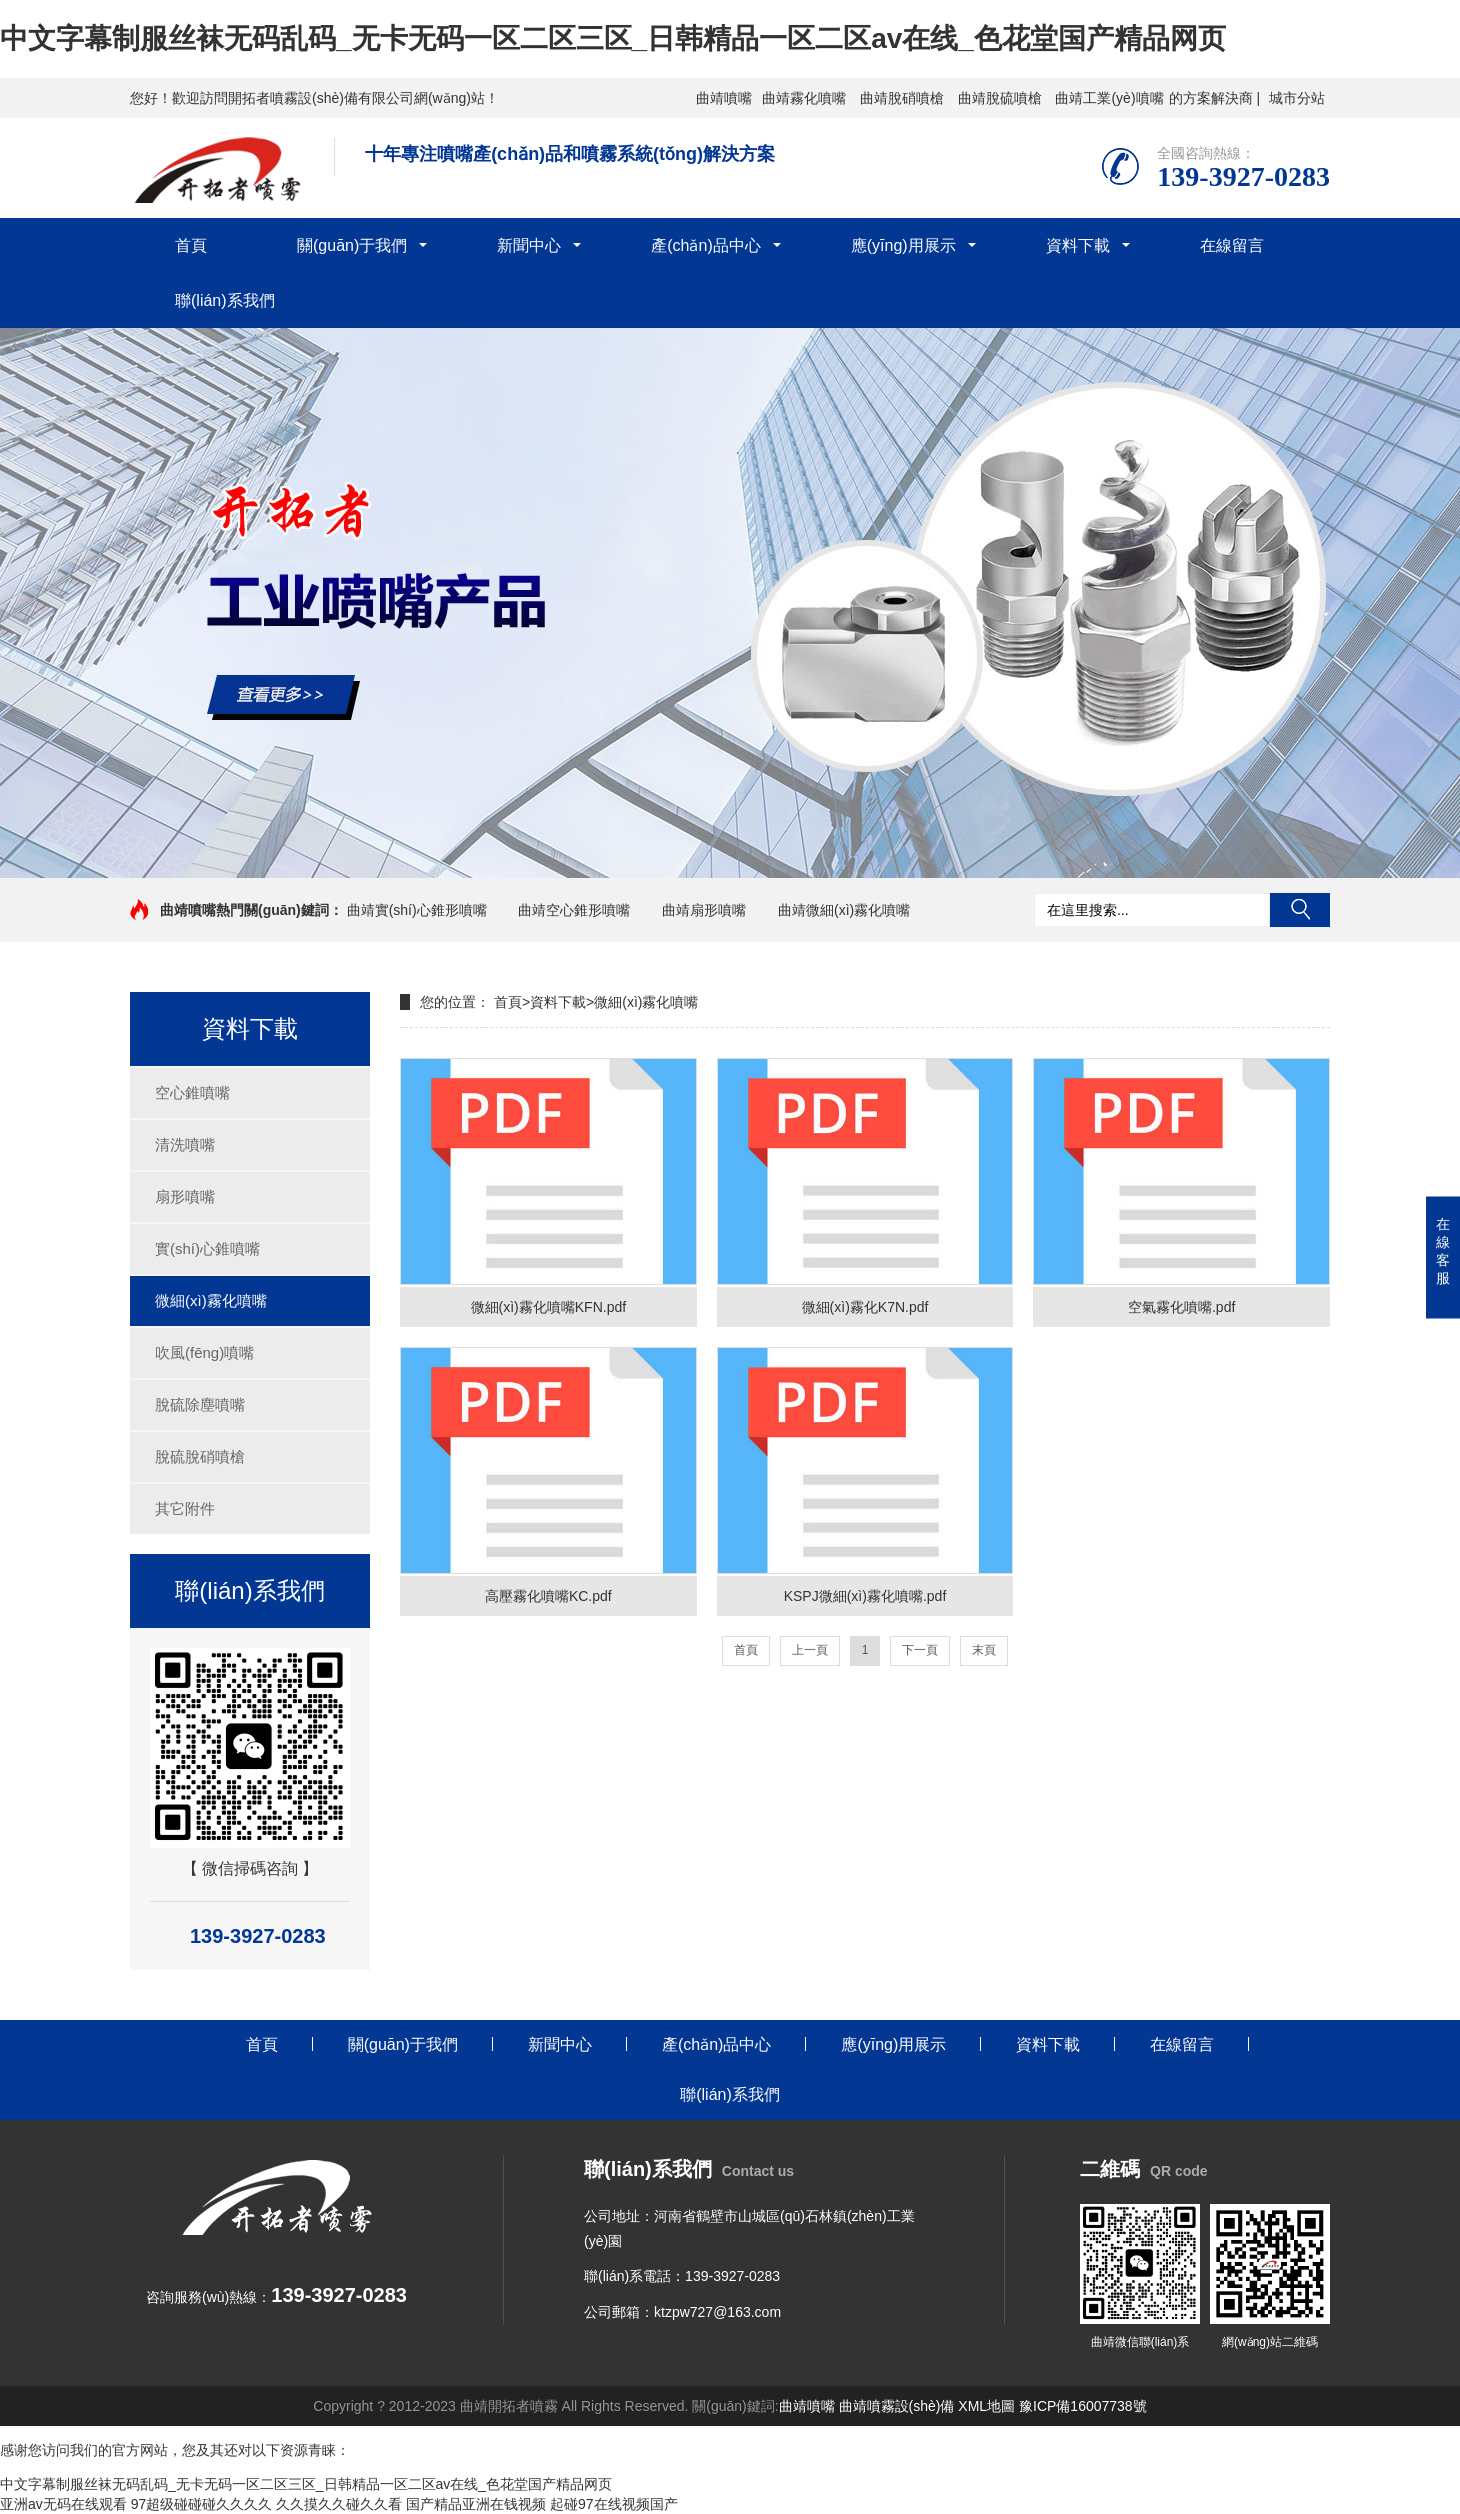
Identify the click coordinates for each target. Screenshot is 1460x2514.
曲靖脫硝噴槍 (902, 98)
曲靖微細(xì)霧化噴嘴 (844, 910)
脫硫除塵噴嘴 (200, 1404)
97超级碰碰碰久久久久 (202, 2504)
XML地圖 (986, 2406)
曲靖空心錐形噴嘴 (574, 910)
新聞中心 (529, 245)
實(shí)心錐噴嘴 (207, 1248)
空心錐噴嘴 (192, 1092)
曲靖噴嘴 (724, 98)
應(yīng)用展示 (903, 245)
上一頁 (810, 1650)
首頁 (191, 245)
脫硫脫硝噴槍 (200, 1456)
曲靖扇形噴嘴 (704, 910)
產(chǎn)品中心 (705, 245)
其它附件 (185, 1508)
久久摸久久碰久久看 (339, 2504)
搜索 (1300, 910)
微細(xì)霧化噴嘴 (211, 1300)
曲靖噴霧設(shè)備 (897, 2406)
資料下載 (1078, 245)
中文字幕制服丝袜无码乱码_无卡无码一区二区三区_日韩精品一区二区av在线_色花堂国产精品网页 (613, 38)
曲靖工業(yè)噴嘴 (1109, 98)
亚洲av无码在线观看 (63, 2504)
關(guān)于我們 (352, 245)
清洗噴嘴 (185, 1144)
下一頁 (920, 1650)
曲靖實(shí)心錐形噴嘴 (417, 910)
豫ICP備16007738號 (1083, 2406)
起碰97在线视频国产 (614, 2504)
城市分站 (1297, 98)
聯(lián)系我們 (225, 300)
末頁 (984, 1650)
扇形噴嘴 (185, 1196)
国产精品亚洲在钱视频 (476, 2504)
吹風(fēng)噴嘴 (204, 1352)
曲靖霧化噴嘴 (804, 98)
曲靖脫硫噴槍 (1000, 98)
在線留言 (1232, 245)
